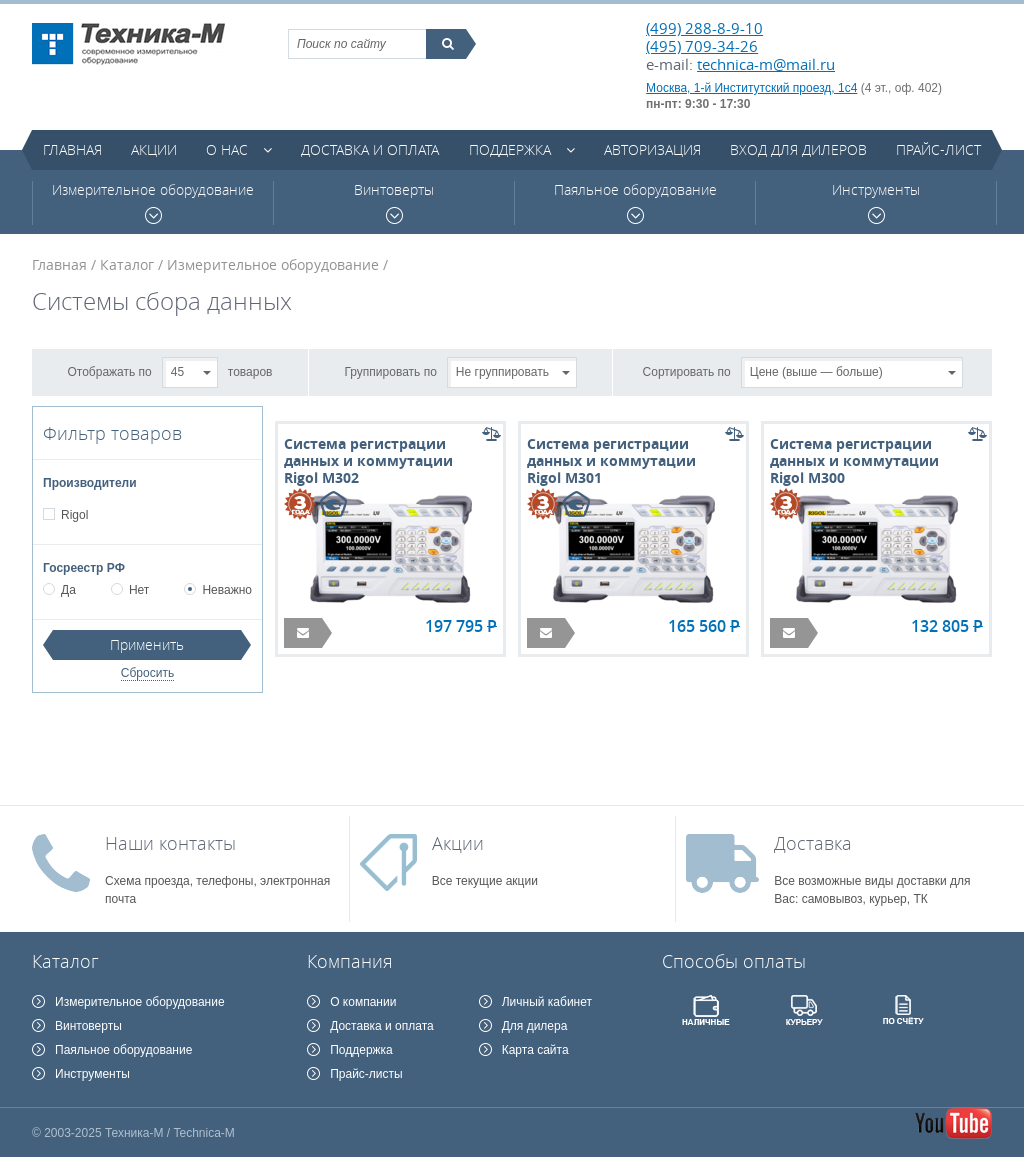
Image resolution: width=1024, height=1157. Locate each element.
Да (59, 590)
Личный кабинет (547, 1002)
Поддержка (510, 149)
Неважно (218, 590)
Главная (72, 149)
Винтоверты (394, 202)
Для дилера (535, 1026)
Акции (154, 149)
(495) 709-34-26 (702, 46)
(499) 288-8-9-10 (704, 28)
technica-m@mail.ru (766, 64)
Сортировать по (687, 371)
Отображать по (110, 371)
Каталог (127, 264)
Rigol (74, 515)
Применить (147, 644)
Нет (130, 590)
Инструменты (876, 202)
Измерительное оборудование (153, 202)
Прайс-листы (366, 1074)
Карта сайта (535, 1050)
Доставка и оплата (370, 149)
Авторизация (652, 149)
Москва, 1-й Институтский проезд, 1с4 (751, 88)
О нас (227, 149)
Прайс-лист (938, 149)
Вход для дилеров (798, 149)
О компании (363, 1002)
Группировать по (391, 371)
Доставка (813, 843)
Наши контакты (170, 843)
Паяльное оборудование (635, 202)
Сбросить (147, 673)
